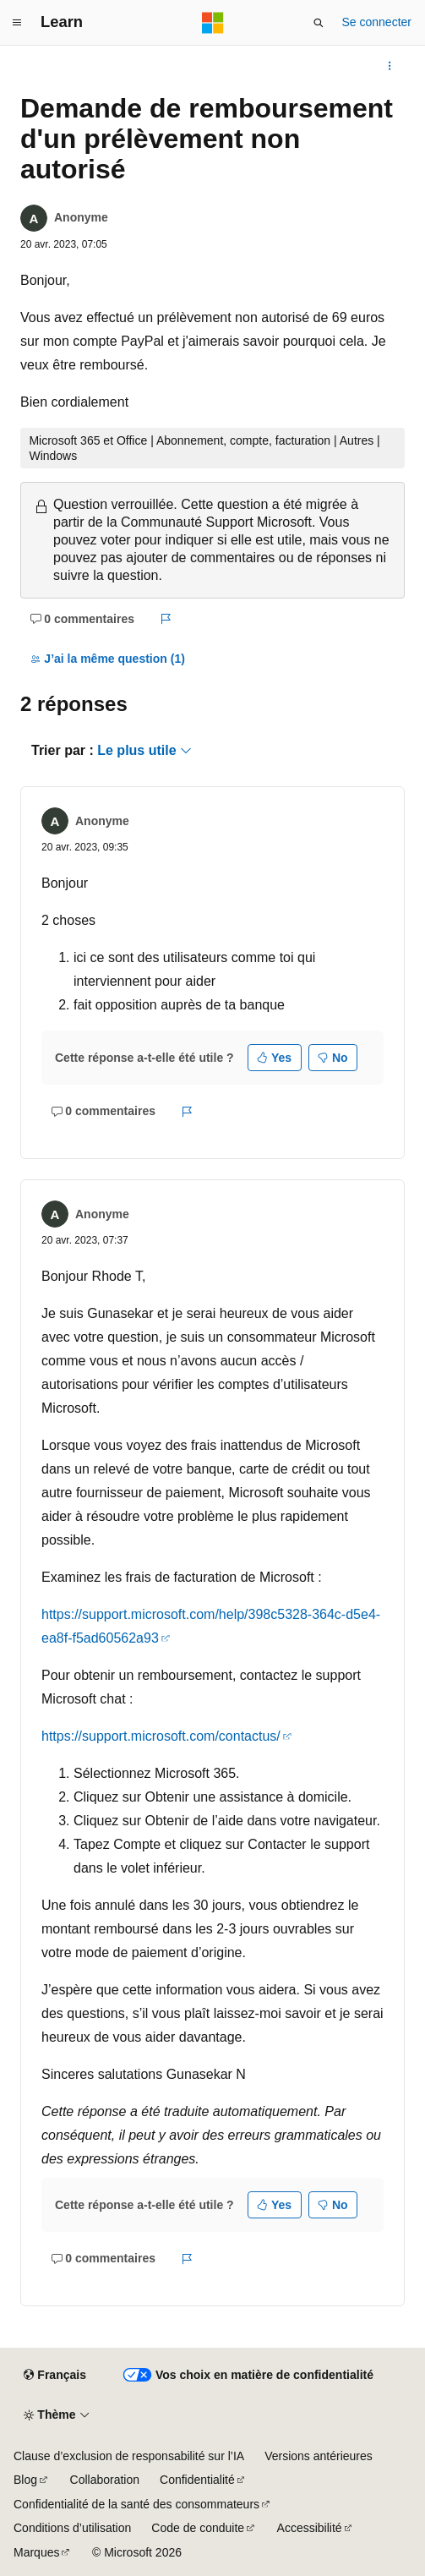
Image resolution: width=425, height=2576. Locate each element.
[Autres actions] (390, 65)
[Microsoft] (213, 23)
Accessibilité (309, 2528)
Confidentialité (197, 2479)
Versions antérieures (318, 2456)
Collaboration (105, 2479)
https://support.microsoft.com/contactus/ (161, 1736)
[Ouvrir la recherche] (318, 23)
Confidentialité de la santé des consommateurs (136, 2504)
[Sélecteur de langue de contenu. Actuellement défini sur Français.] (54, 2375)
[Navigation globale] (17, 23)
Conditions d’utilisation (72, 2528)
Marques (36, 2552)
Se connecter (377, 22)
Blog (25, 2479)
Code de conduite (197, 2528)
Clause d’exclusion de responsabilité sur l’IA (129, 2456)
